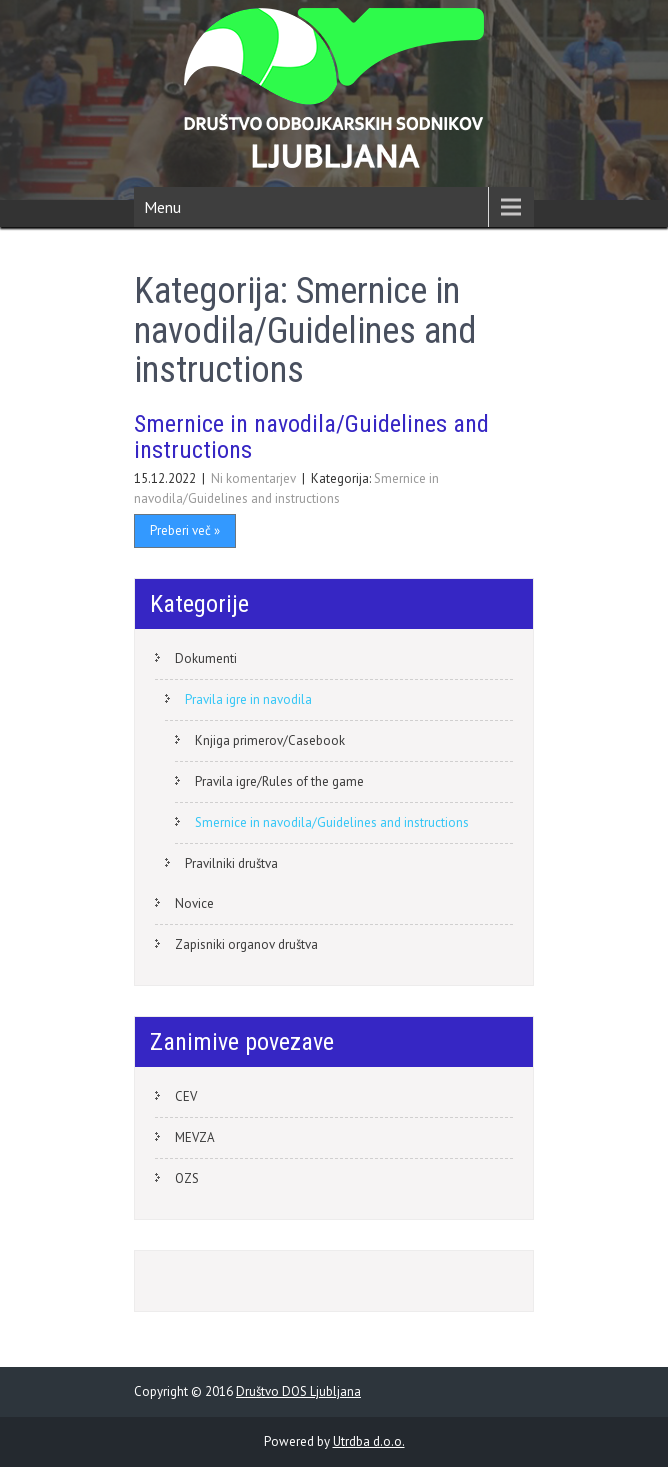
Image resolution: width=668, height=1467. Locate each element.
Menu (162, 207)
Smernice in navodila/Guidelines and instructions (311, 437)
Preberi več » (185, 530)
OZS (187, 1178)
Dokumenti (206, 658)
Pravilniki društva (231, 863)
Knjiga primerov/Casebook (270, 740)
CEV (186, 1096)
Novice (194, 903)
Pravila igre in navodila (248, 699)
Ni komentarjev (255, 478)
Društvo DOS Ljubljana (298, 1391)
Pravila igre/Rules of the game (279, 781)
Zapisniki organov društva (246, 944)
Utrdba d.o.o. (369, 1441)
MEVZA (195, 1137)
